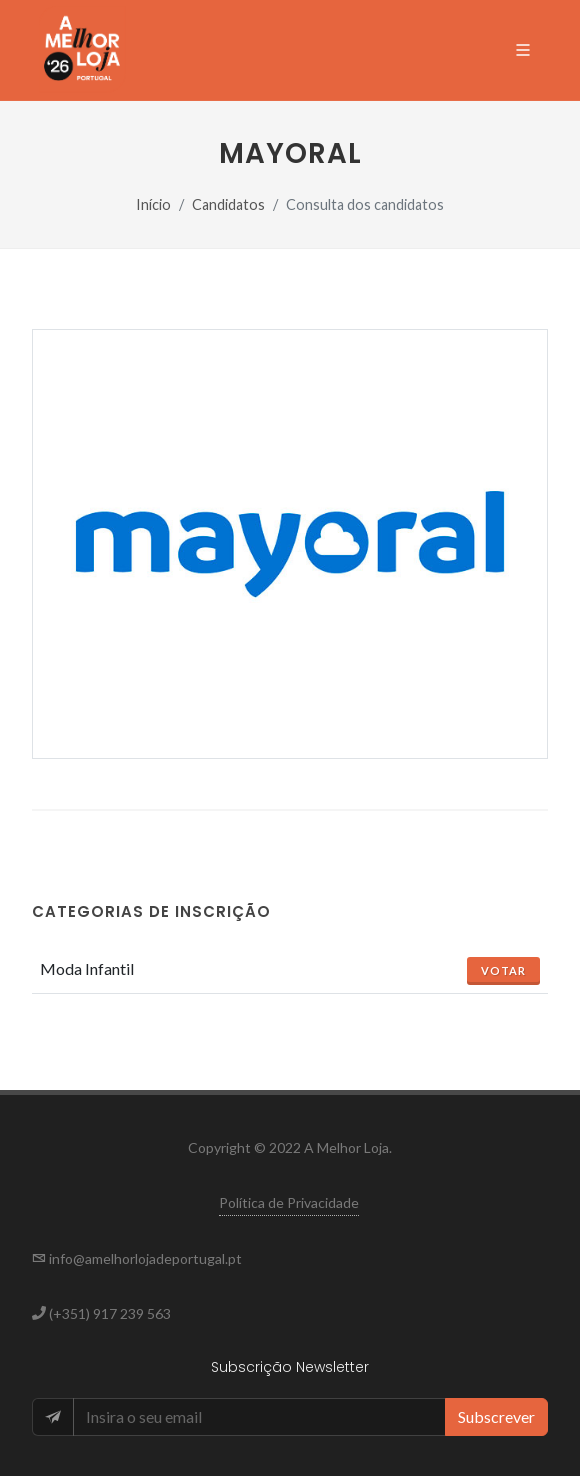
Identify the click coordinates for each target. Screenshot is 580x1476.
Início (153, 204)
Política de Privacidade (289, 1202)
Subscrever (496, 1416)
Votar (503, 970)
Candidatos (228, 204)
